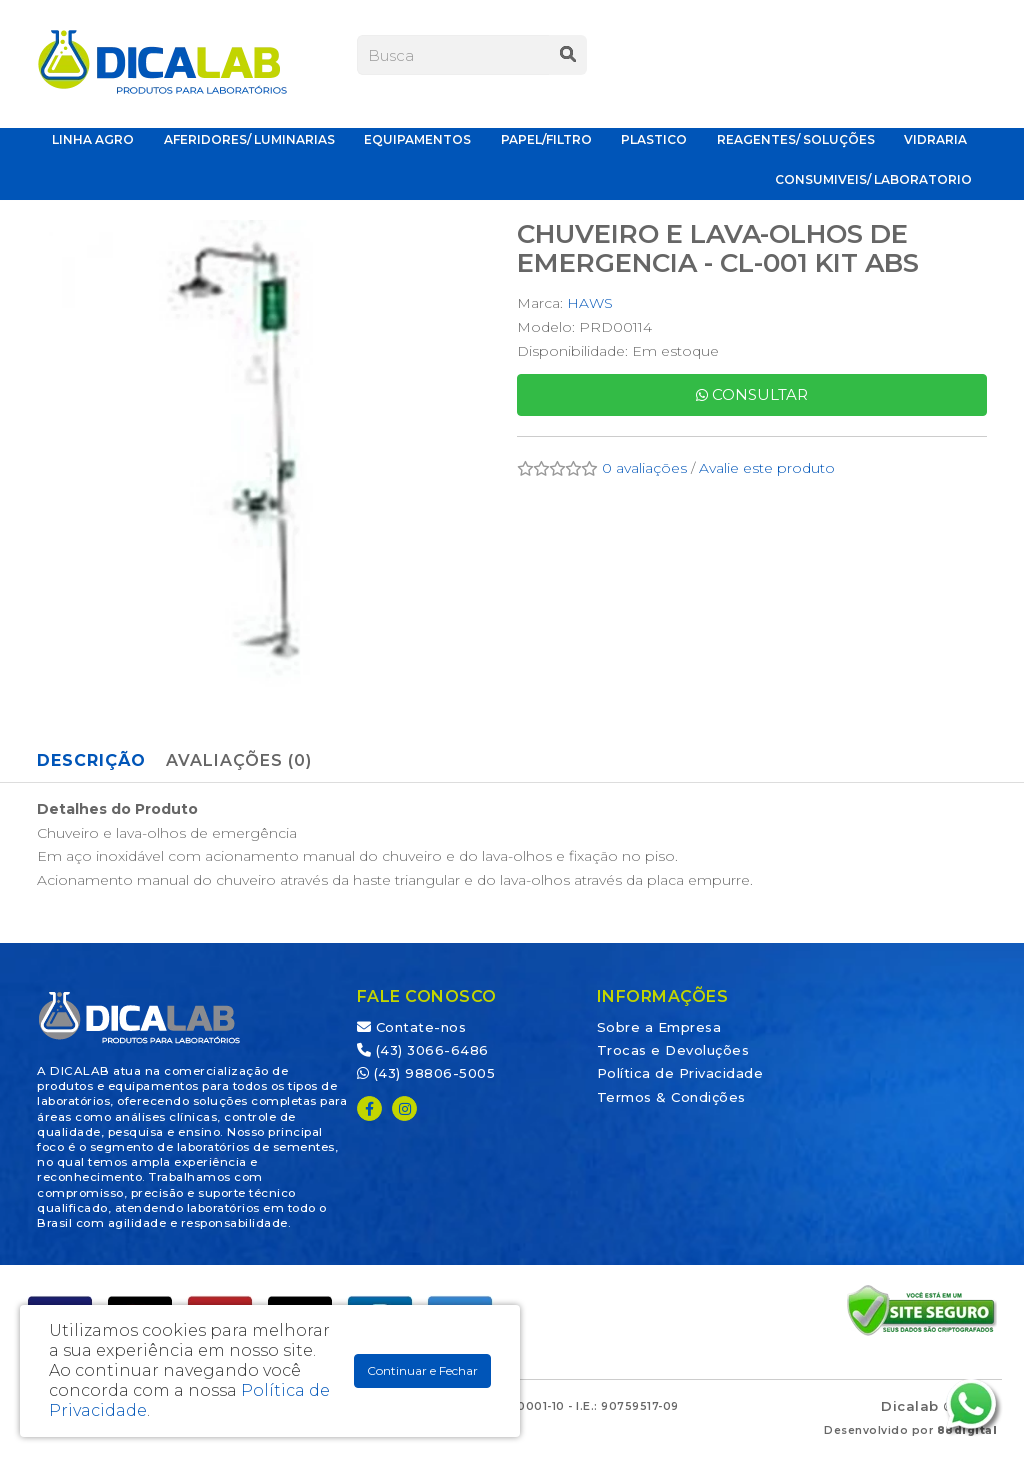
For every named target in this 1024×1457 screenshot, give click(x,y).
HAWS (590, 303)
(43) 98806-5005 (426, 1073)
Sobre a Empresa (659, 1027)
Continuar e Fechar (422, 1370)
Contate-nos (412, 1027)
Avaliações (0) (239, 760)
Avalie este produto (767, 468)
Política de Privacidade (680, 1073)
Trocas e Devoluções (673, 1050)
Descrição (91, 760)
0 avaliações (644, 468)
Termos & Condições (671, 1097)
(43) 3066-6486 (423, 1050)
